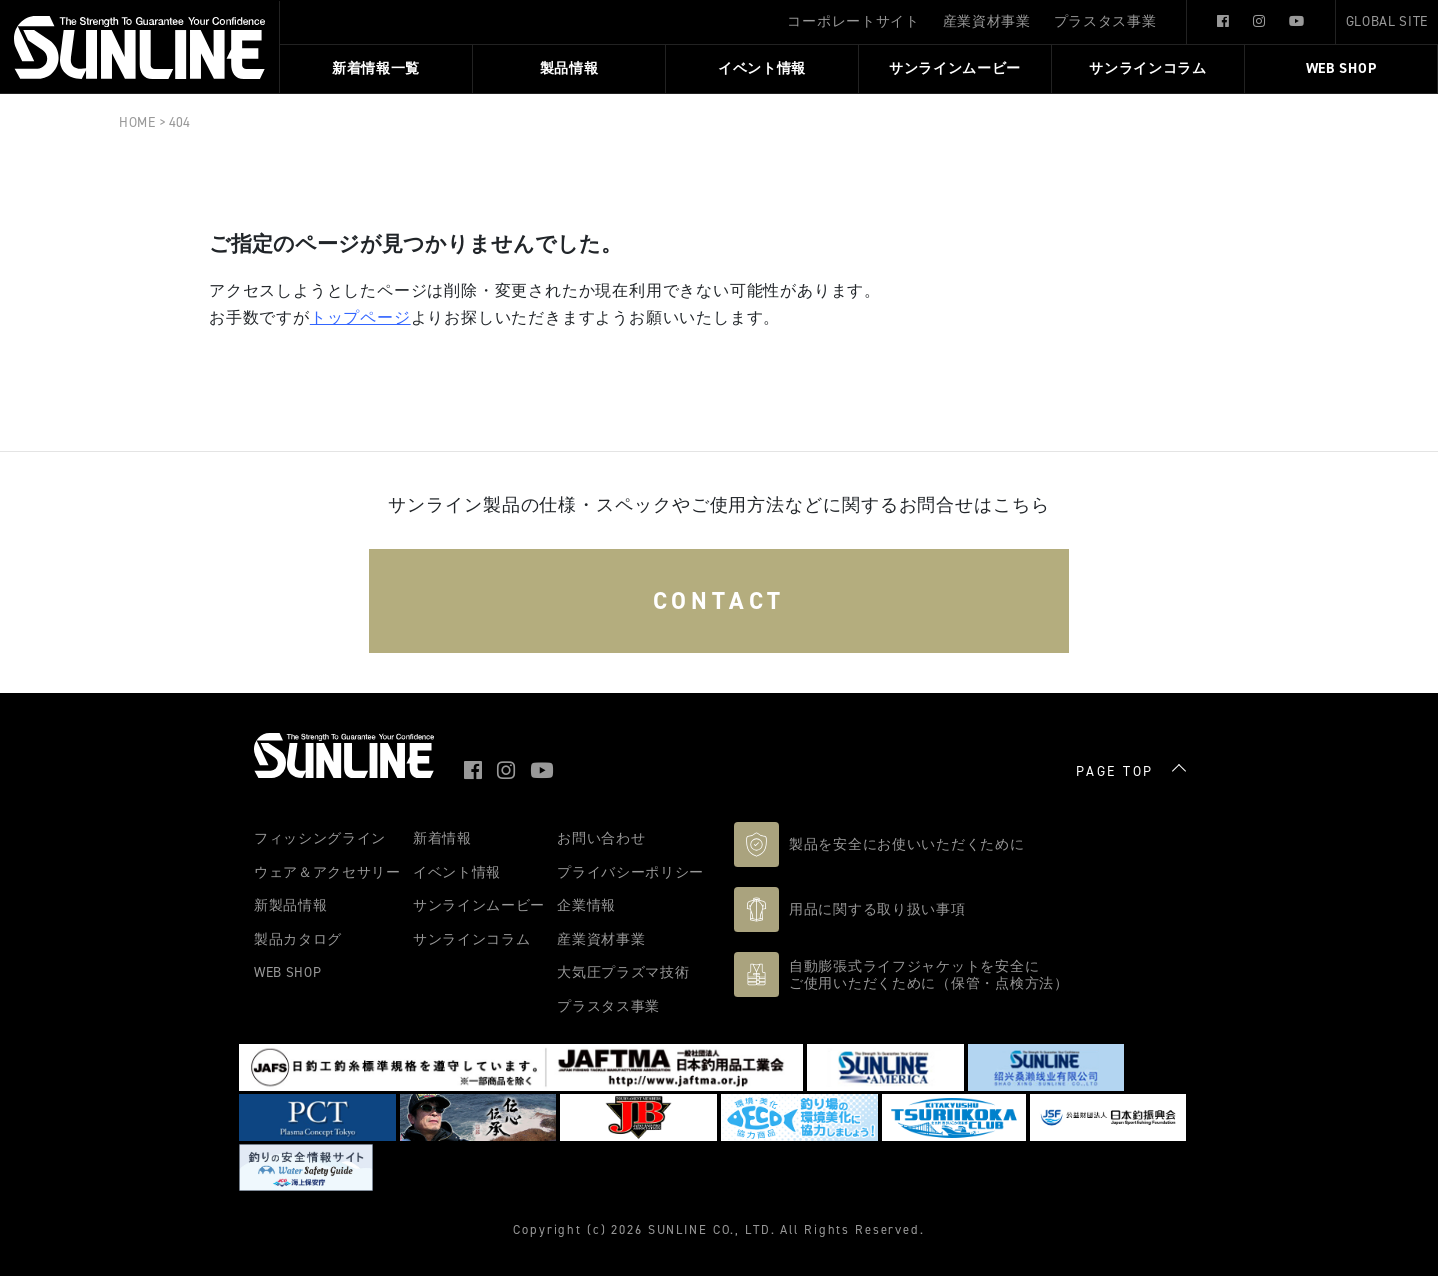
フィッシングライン (320, 838)
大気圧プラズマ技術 (623, 972)
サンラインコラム (1148, 69)
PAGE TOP (1115, 772)
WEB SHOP (1341, 69)
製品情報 (569, 69)
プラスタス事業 (1105, 21)
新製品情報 (290, 905)
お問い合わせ (601, 838)
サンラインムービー (955, 69)
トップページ (360, 317)
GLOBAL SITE (1387, 21)
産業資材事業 (987, 21)
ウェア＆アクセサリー (327, 872)
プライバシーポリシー (630, 872)
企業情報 (586, 905)
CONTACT (719, 601)
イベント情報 (762, 69)
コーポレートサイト (853, 21)
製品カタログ (298, 939)
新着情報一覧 (376, 69)
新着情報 (442, 838)
